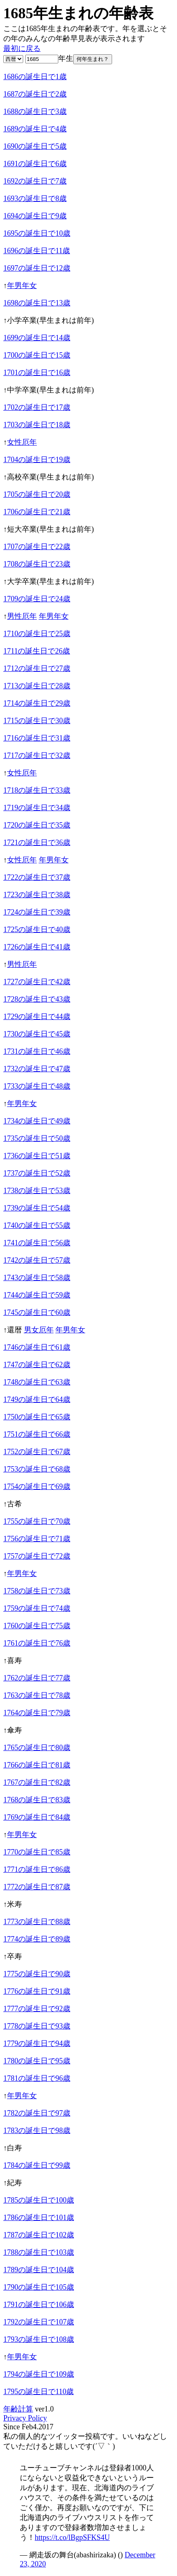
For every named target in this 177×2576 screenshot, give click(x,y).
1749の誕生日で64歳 (36, 1399)
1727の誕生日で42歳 (36, 982)
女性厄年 (22, 442)
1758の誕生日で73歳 (36, 1591)
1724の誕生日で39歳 (36, 912)
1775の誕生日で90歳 (36, 1974)
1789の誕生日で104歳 (38, 2270)
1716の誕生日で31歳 (36, 738)
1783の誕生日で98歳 (36, 2130)
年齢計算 (18, 2409)
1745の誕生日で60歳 (36, 1312)
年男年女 (22, 285)
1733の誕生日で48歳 (36, 1086)
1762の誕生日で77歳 (36, 1678)
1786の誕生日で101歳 (38, 2217)
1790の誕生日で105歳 (38, 2287)
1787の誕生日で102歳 (38, 2235)
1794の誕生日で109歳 (38, 2374)
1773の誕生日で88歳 (36, 1921)
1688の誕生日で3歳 (35, 111)
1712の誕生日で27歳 (36, 668)
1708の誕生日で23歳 (36, 564)
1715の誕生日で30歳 (36, 721)
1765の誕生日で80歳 (36, 1747)
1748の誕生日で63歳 (36, 1382)
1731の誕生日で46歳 (36, 1051)
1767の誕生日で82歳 (36, 1782)
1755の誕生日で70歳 (36, 1521)
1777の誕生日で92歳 (36, 2009)
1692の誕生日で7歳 (35, 181)
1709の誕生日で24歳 (36, 599)
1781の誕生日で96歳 (36, 2078)
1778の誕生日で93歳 (36, 2026)
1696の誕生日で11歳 (36, 251)
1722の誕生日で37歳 (36, 877)
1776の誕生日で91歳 (36, 1991)
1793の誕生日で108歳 (38, 2339)
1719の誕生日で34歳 (36, 808)
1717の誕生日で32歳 (36, 755)
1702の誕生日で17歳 (36, 407)
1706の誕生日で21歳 (36, 512)
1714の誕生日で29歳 (36, 703)
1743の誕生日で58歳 (36, 1277)
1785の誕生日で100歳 (38, 2200)
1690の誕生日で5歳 (35, 146)
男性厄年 (22, 616)
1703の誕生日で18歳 (36, 425)
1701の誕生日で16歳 (36, 372)
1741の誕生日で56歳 (36, 1243)
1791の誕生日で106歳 (38, 2304)
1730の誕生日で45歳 (36, 1034)
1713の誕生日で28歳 (36, 686)
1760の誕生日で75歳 (36, 1626)
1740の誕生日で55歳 (36, 1225)
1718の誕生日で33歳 (36, 790)
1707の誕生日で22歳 (36, 546)
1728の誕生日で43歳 (36, 999)
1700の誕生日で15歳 (36, 355)
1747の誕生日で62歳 (36, 1365)
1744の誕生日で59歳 (36, 1295)
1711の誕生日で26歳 (36, 651)
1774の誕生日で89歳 (36, 1939)
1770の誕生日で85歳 (36, 1852)
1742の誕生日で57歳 (36, 1260)
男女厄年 (39, 1330)
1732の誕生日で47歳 (36, 1069)
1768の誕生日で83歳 (36, 1800)
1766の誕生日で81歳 (36, 1765)
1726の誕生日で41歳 (36, 947)
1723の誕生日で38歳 (36, 895)
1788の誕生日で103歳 (38, 2252)
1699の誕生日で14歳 (36, 338)
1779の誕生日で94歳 (36, 2043)
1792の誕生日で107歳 (38, 2322)
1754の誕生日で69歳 (36, 1486)
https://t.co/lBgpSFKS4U (72, 2537)
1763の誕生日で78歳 (36, 1695)
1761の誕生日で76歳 (36, 1643)
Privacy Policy (25, 2418)
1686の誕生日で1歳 (35, 77)
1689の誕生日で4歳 (35, 129)
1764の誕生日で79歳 (36, 1713)
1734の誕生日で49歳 (36, 1121)
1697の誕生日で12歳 (36, 268)
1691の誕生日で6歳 (35, 164)
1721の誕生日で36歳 (36, 842)
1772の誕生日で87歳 (36, 1887)
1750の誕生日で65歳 (36, 1417)
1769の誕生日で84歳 (36, 1817)
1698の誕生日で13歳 (36, 303)
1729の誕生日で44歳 (36, 1016)
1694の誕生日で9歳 (35, 216)
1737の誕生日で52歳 (36, 1173)
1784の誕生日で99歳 (36, 2165)
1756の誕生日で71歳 (36, 1539)
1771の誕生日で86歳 (36, 1869)
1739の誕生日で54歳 (36, 1208)
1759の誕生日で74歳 (36, 1608)
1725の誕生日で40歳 (36, 929)
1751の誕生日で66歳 (36, 1434)
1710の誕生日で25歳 (36, 633)
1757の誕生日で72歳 (36, 1556)
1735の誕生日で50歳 (36, 1138)
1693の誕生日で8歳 (35, 198)
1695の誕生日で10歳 (36, 233)
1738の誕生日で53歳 (36, 1190)
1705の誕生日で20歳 (36, 494)
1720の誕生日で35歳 (36, 825)
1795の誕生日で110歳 (38, 2391)
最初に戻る (22, 48)
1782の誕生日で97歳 (36, 2113)
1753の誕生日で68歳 (36, 1469)
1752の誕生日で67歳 (36, 1452)
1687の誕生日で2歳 (35, 94)
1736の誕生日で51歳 (36, 1156)
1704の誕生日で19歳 (36, 459)
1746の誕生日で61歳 (36, 1347)
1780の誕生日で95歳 (36, 2061)
